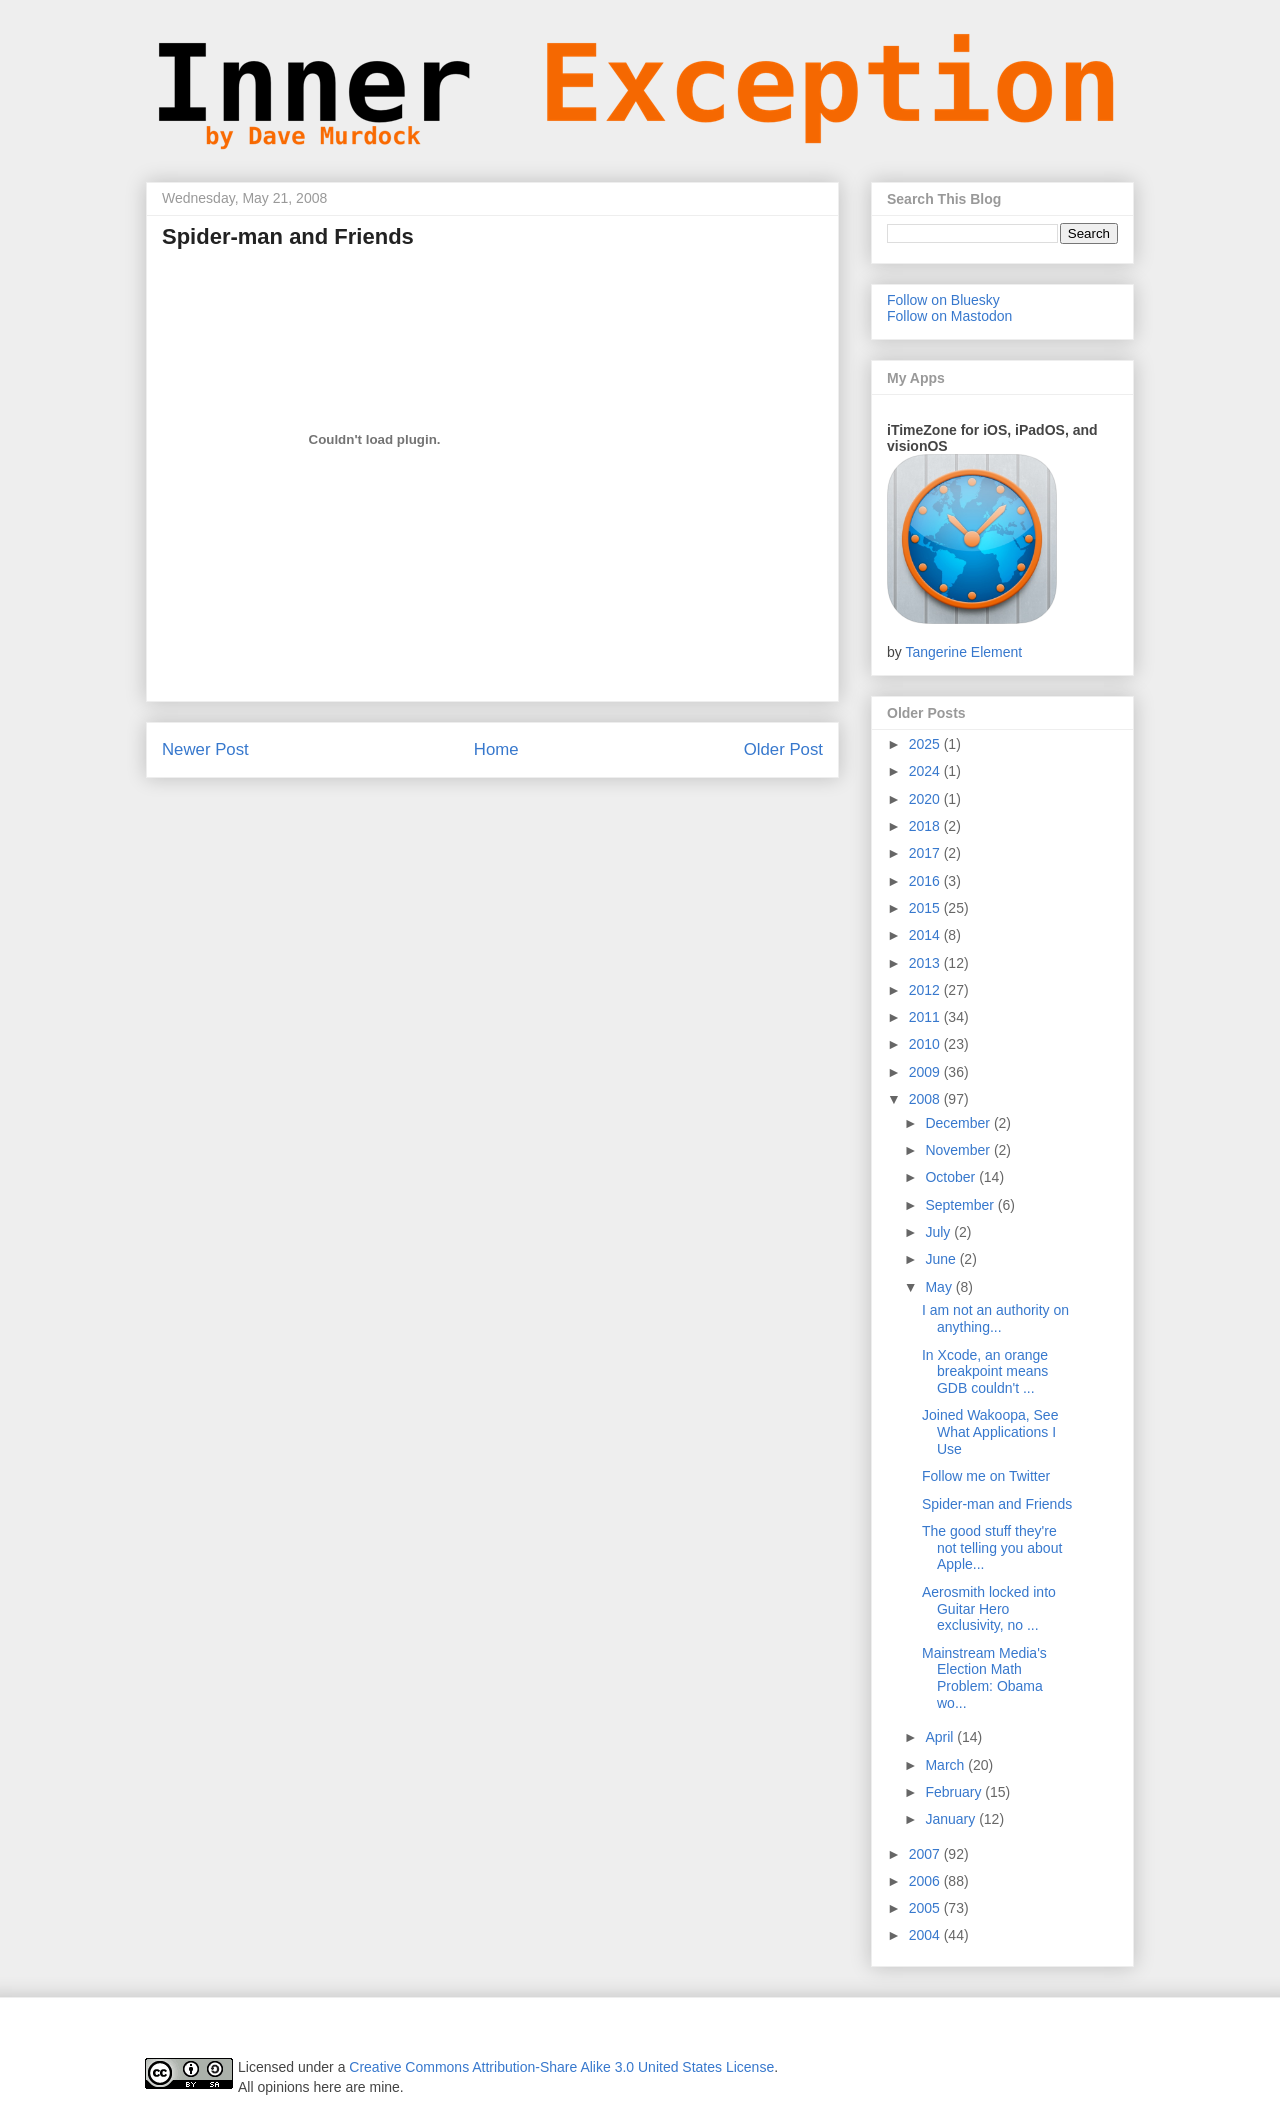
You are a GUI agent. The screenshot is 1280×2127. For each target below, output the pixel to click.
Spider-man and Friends (997, 1504)
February (955, 1792)
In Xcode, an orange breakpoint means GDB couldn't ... (985, 1372)
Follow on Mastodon (949, 316)
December (959, 1123)
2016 (926, 881)
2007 (926, 1854)
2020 (926, 799)
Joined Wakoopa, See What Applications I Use (990, 1432)
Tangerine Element (963, 652)
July (939, 1232)
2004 (926, 1935)
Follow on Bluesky (943, 300)
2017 (926, 853)
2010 (926, 1044)
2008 (926, 1099)
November (959, 1150)
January (952, 1819)
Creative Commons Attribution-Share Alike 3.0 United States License (561, 2067)
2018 (926, 826)
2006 (926, 1881)
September (961, 1205)
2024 (926, 771)
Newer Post (205, 749)
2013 (926, 963)
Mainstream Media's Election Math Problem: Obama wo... (984, 1678)
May (940, 1287)
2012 (926, 990)
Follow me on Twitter (986, 1476)
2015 (926, 908)
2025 (926, 744)
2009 (926, 1072)
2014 (926, 935)
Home (496, 749)
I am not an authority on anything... (995, 1318)
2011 (926, 1017)
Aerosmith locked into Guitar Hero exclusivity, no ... (989, 1609)
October (952, 1177)
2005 (926, 1908)
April (941, 1737)
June (942, 1259)
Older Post (783, 749)
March (946, 1765)
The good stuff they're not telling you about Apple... (992, 1548)
